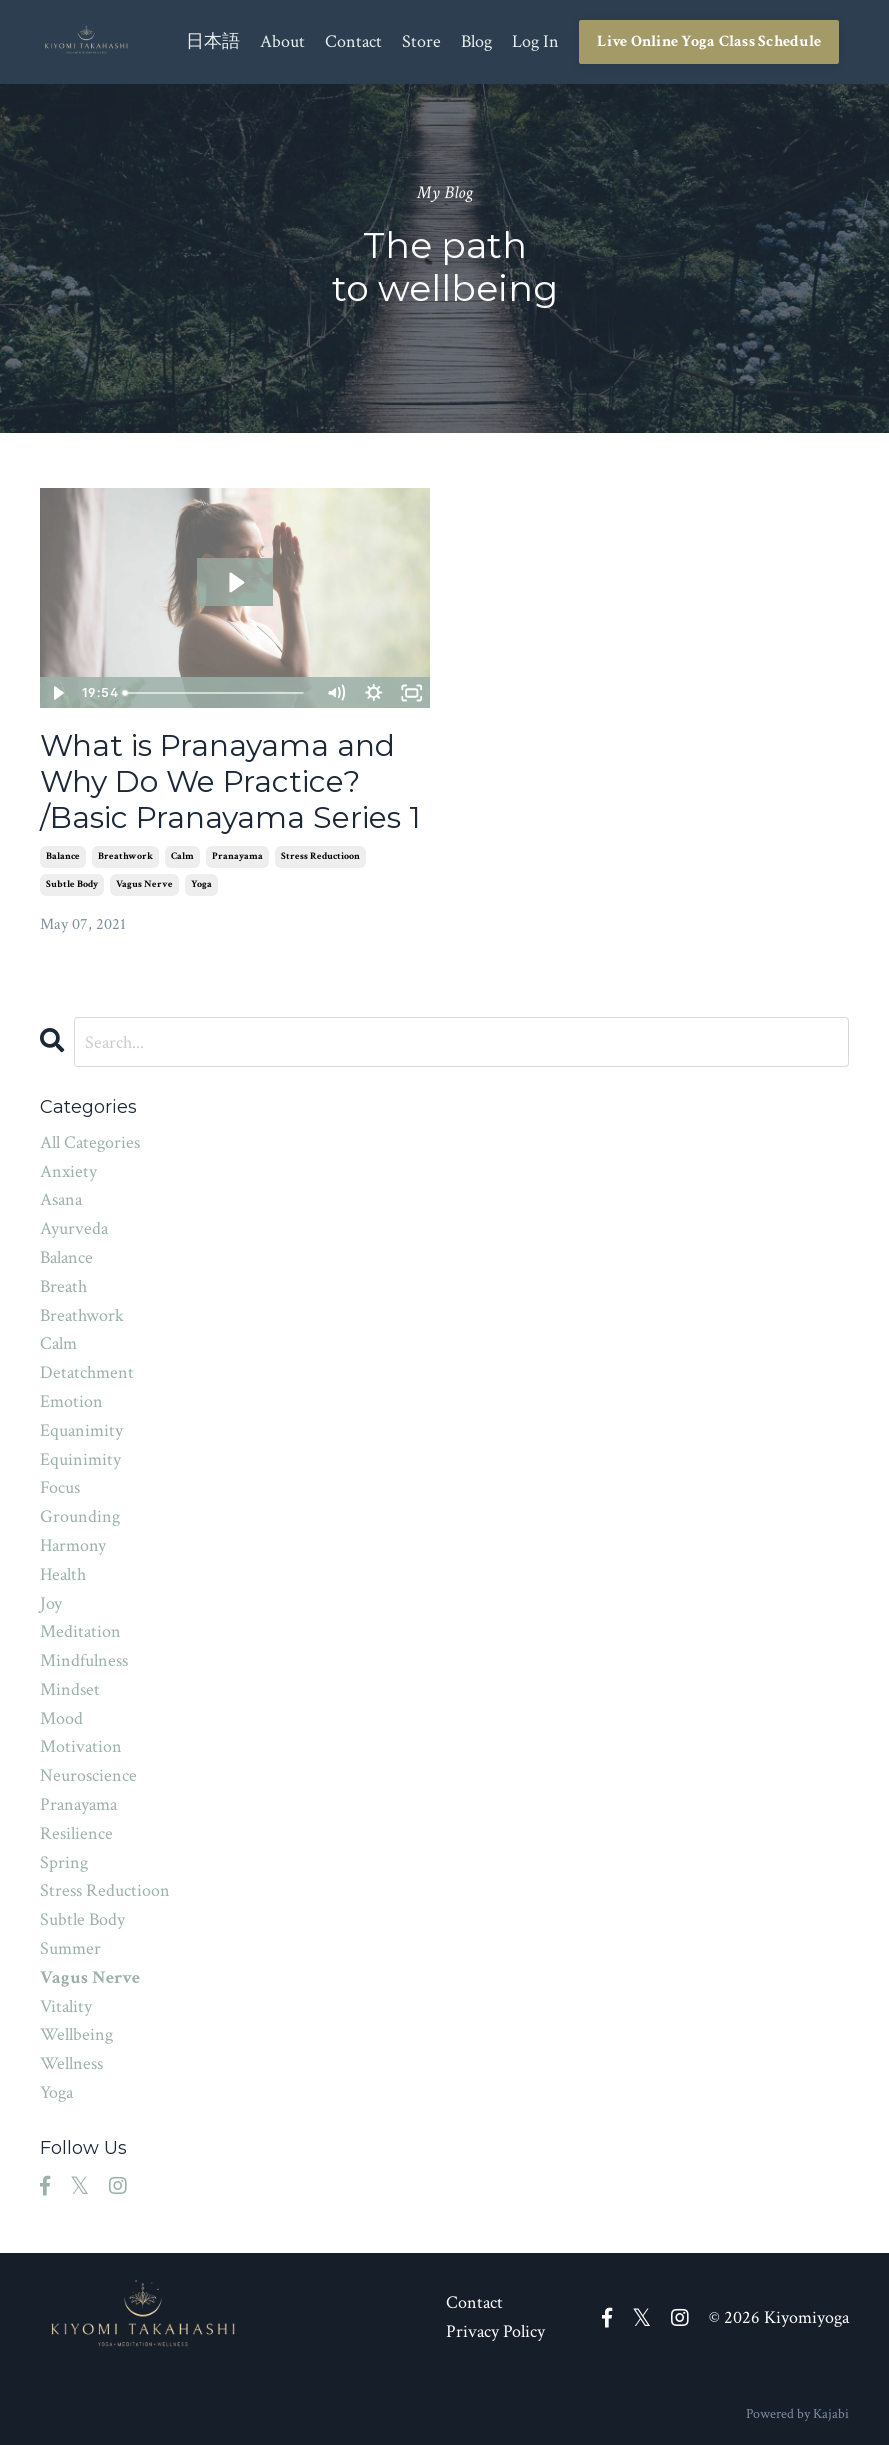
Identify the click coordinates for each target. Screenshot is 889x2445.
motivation (81, 1746)
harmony (73, 1545)
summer (70, 1948)
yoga (201, 884)
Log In (535, 41)
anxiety (68, 1171)
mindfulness (84, 1660)
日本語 (213, 41)
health (63, 1574)
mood (61, 1718)
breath (63, 1286)
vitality (66, 2006)
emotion (71, 1401)
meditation (80, 1631)
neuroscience (88, 1775)
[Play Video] (58, 693)
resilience (76, 1833)
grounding (80, 1516)
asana (61, 1199)
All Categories (90, 1142)
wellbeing (76, 2034)
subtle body (72, 884)
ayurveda (74, 1228)
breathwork (125, 856)
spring (64, 1862)
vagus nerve (144, 884)
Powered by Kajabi (797, 2414)
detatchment (87, 1372)
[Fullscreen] (412, 693)
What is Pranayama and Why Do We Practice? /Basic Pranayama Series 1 (230, 782)
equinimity (80, 1459)
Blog (476, 41)
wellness (71, 2063)
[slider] (216, 693)
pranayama (237, 856)
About (282, 41)
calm (182, 856)
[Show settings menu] (374, 693)
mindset (70, 1689)
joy (51, 1603)
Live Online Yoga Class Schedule (709, 41)
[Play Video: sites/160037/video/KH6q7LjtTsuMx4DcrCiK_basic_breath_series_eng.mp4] (235, 582)
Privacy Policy (495, 2331)
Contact (353, 41)
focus (60, 1487)
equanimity (81, 1430)
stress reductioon (320, 856)
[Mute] (336, 693)
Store (421, 41)
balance (63, 856)
